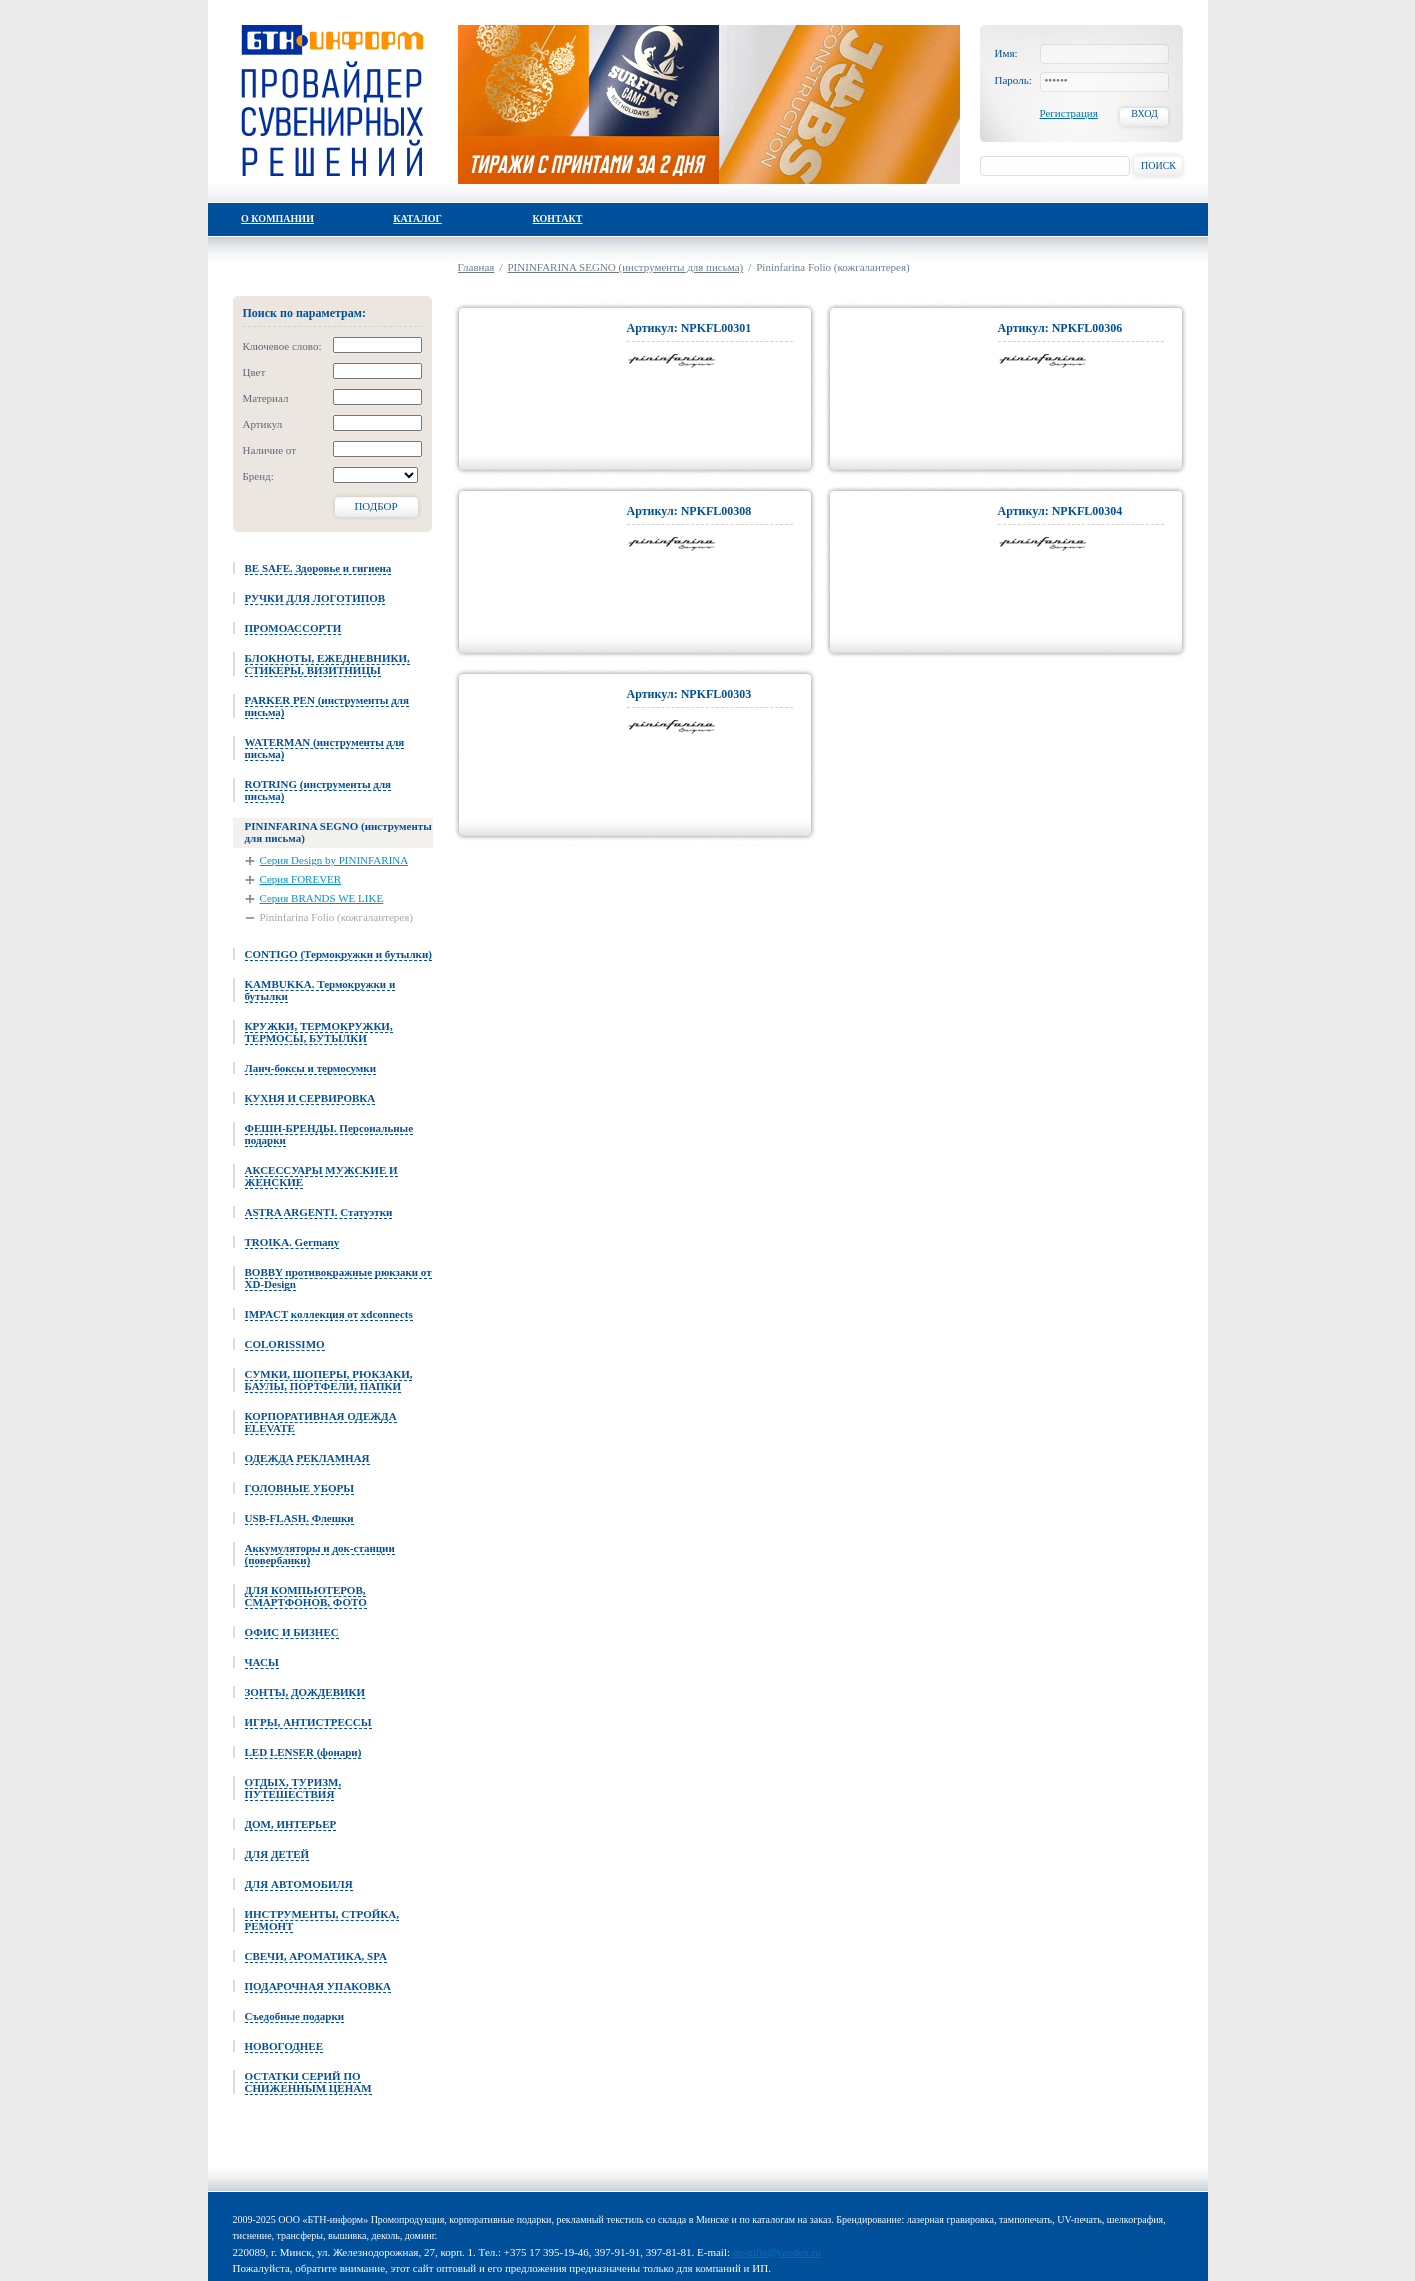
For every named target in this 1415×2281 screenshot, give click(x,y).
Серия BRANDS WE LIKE (322, 898)
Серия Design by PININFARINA (334, 860)
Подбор (375, 506)
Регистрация (1069, 113)
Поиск (1158, 165)
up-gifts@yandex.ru (777, 2252)
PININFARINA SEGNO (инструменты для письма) (626, 267)
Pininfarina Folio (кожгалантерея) (336, 917)
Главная (476, 267)
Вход (1144, 113)
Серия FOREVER (301, 879)
